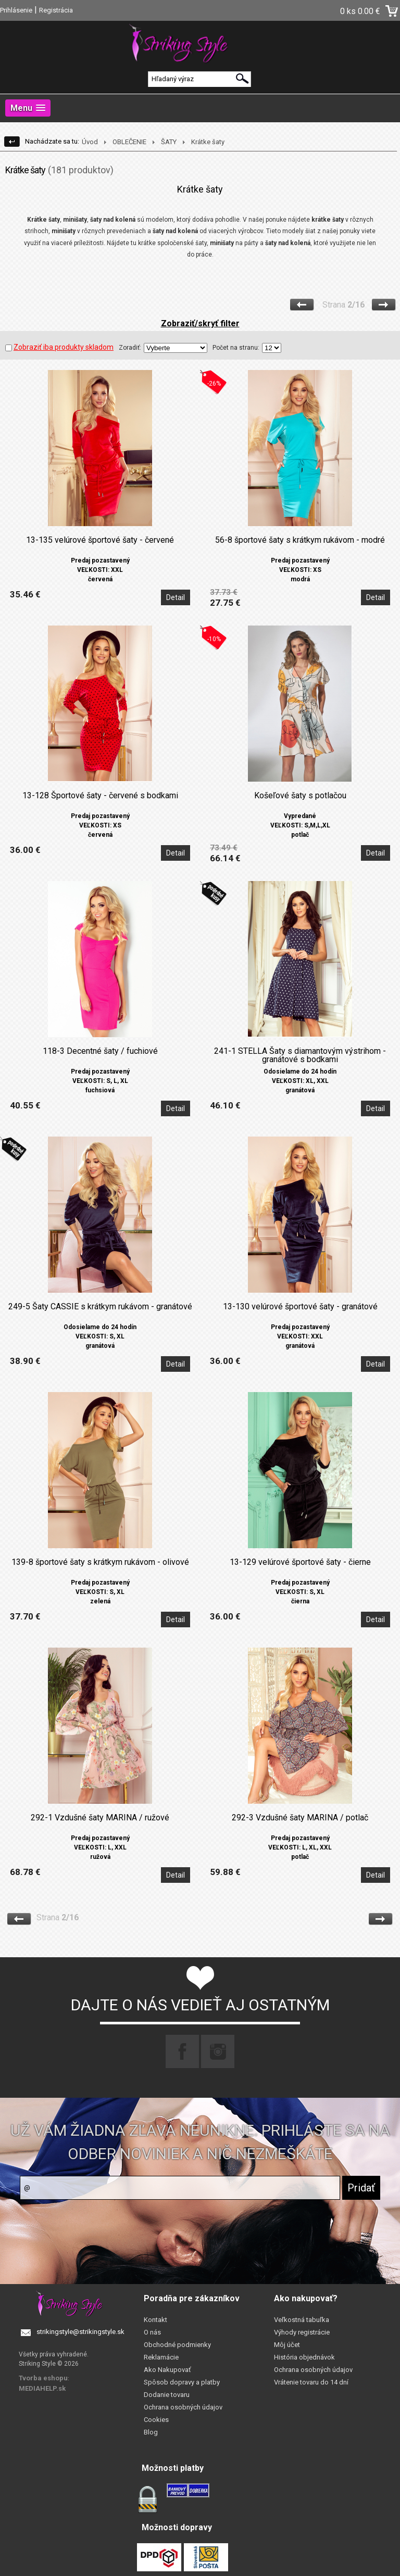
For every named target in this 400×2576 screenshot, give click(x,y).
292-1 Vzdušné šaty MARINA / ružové (100, 1818)
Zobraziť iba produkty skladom (59, 347)
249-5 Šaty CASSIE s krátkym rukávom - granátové (100, 1307)
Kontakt (155, 2320)
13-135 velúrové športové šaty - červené (100, 540)
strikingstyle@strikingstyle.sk (80, 2332)
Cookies (156, 2420)
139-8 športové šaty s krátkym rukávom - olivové (100, 1562)
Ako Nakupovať (167, 2370)
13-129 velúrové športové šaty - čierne (300, 1562)
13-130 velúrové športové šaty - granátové (300, 1307)
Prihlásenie (16, 10)
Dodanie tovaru (167, 2395)
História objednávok (304, 2357)
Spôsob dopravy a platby (182, 2382)
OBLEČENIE (129, 142)
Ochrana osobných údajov (183, 2407)
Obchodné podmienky (177, 2345)
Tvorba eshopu (43, 2378)
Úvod (90, 142)
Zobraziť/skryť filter (200, 323)
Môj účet (287, 2345)
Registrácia (56, 10)
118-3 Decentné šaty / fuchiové (100, 1051)
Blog (151, 2432)
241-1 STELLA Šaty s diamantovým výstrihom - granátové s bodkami (300, 1055)
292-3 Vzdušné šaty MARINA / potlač (300, 1818)
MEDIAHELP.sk (42, 2388)
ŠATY (169, 142)
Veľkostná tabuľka (301, 2320)
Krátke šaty (207, 142)
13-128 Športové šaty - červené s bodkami (100, 796)
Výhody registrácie (302, 2332)
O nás (152, 2332)
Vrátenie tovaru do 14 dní (311, 2382)
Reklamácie (161, 2357)
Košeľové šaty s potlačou (300, 796)
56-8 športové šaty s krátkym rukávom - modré (300, 540)
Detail (175, 597)
